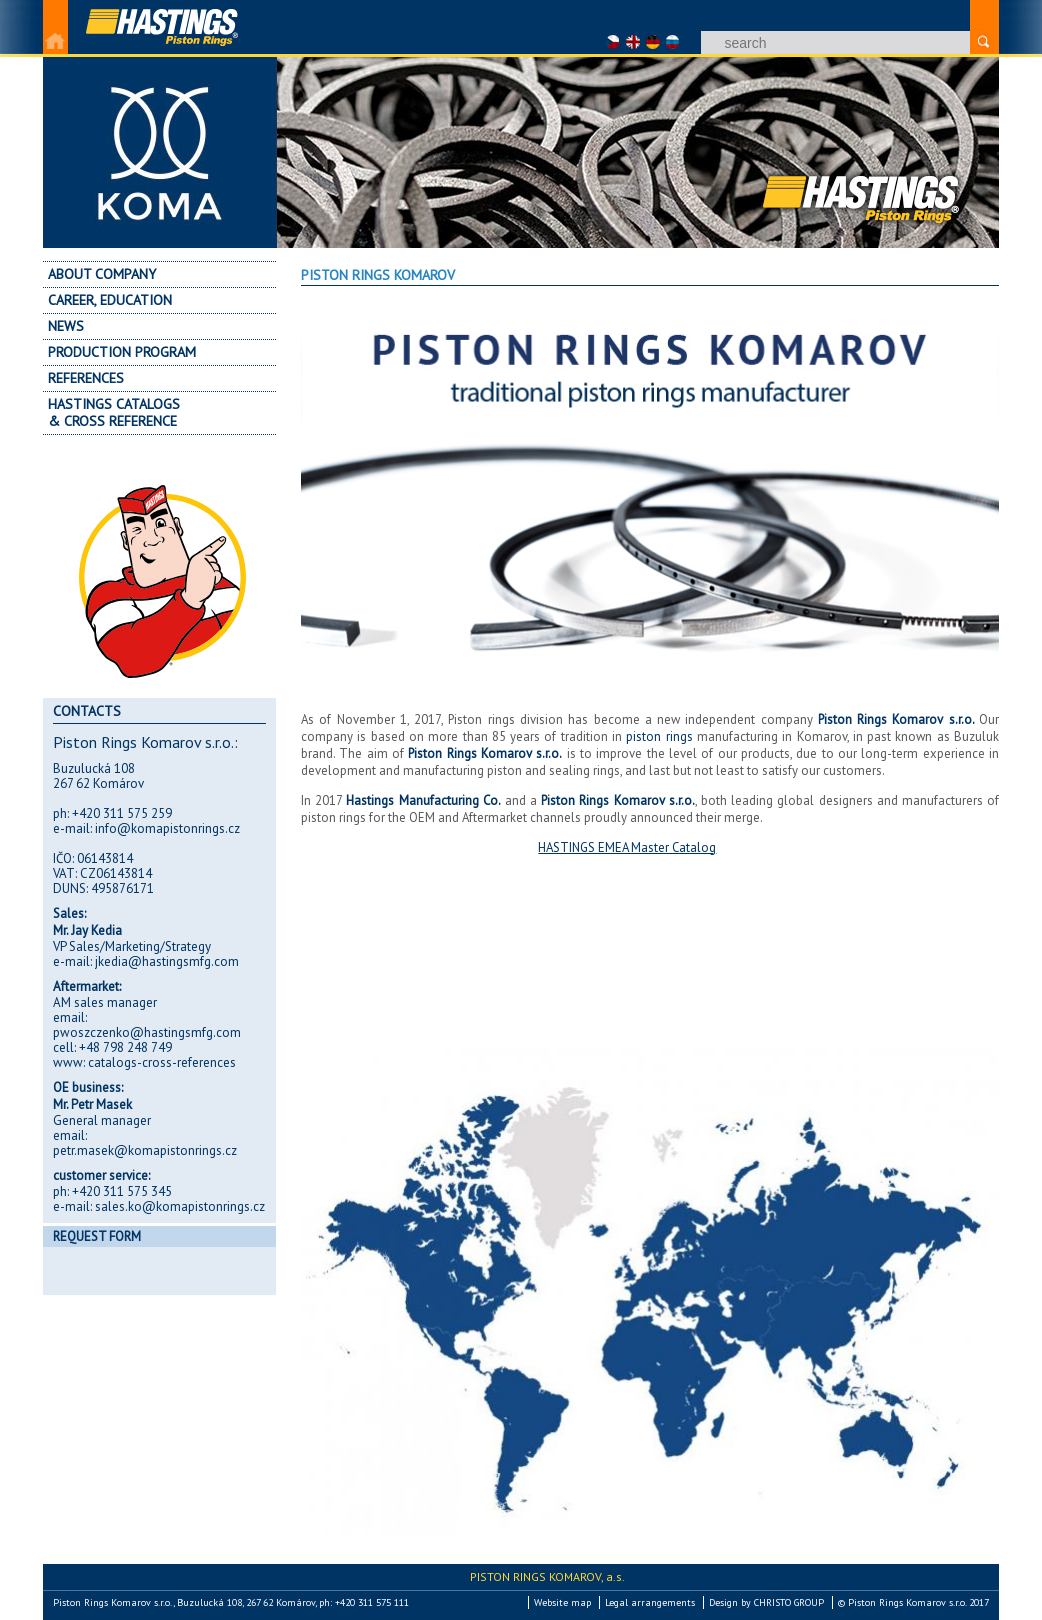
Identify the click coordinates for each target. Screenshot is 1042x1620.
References (86, 378)
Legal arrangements (650, 1602)
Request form (97, 1236)
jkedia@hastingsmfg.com (167, 961)
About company (102, 274)
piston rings (659, 736)
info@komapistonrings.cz (167, 828)
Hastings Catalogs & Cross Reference (114, 412)
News (66, 326)
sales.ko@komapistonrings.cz (180, 1206)
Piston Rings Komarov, (547, 1576)
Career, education (110, 300)
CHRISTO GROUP (789, 1602)
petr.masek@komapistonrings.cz (145, 1150)
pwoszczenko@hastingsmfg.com (147, 1032)
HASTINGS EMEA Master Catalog (627, 847)
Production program (122, 352)
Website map (562, 1602)
